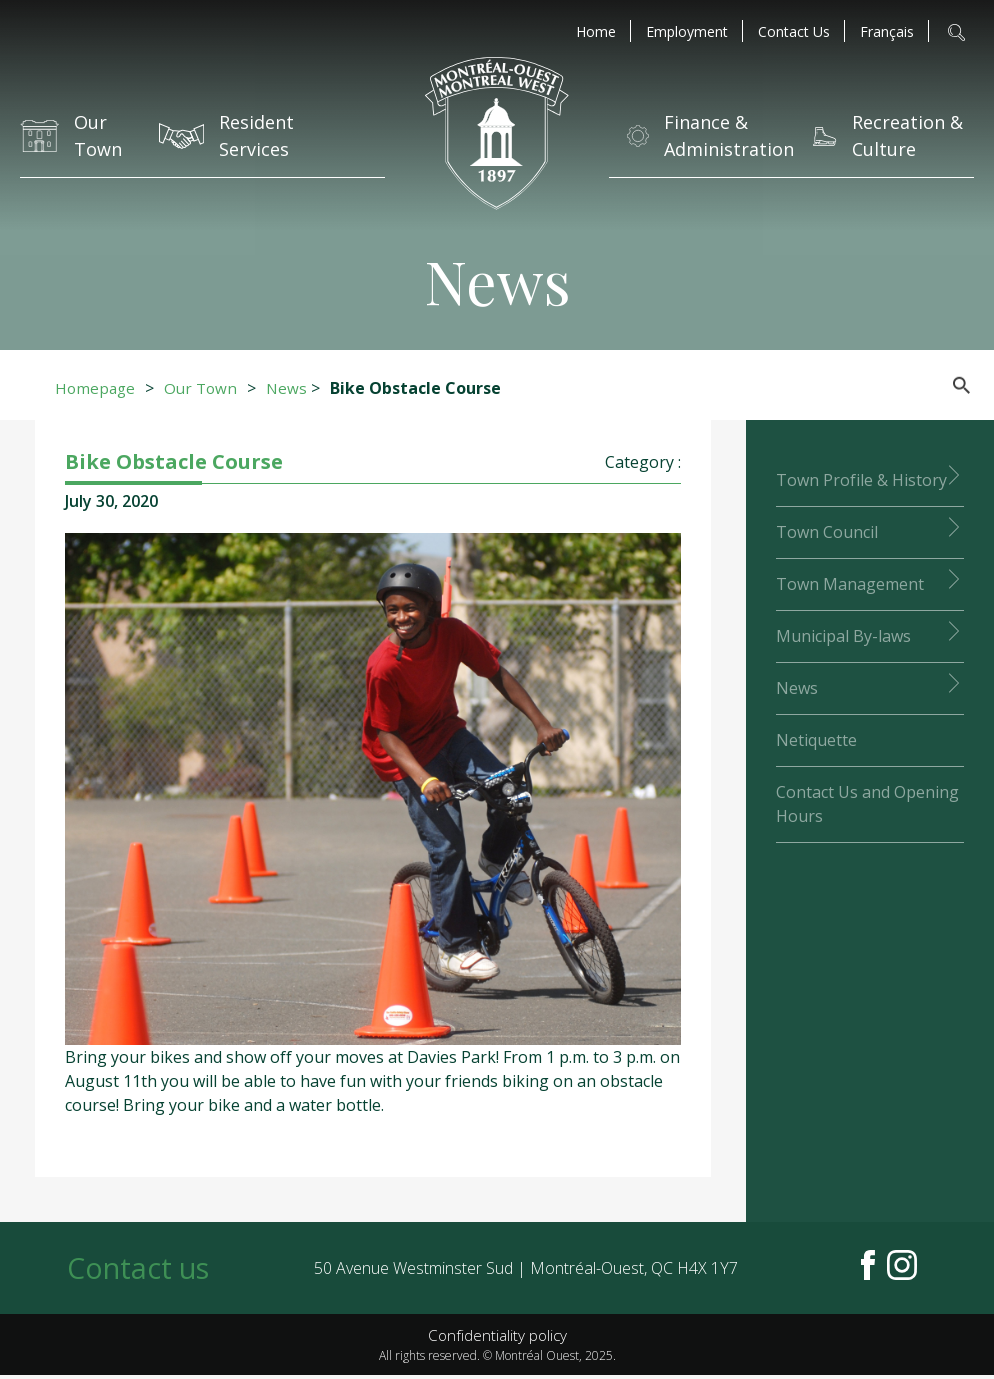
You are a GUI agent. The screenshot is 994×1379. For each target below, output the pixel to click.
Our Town (205, 388)
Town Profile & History (861, 480)
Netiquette (816, 740)
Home (596, 32)
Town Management (850, 584)
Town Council (827, 532)
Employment (687, 32)
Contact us (142, 1269)
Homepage (96, 388)
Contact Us (794, 32)
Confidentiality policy (497, 1339)
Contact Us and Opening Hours (867, 804)
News (293, 388)
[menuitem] (887, 32)
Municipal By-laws (843, 636)
